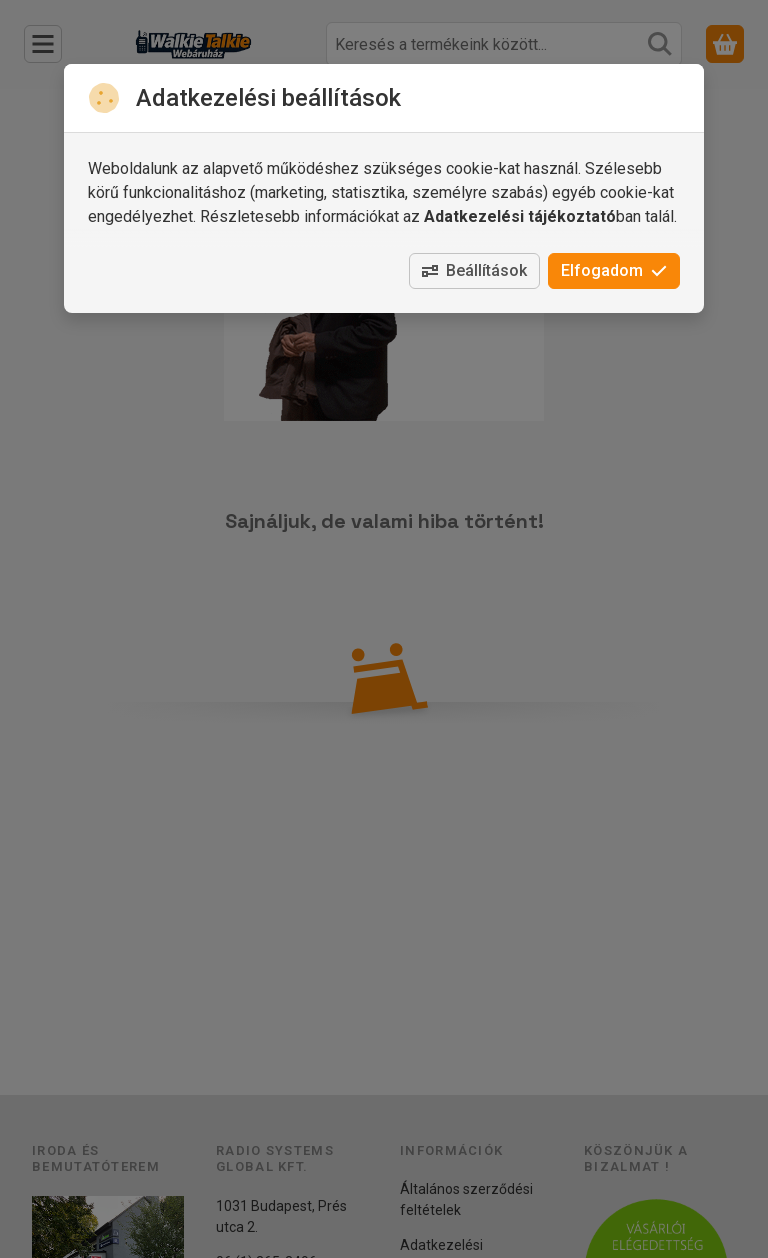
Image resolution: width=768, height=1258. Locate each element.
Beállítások (474, 270)
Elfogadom (614, 270)
